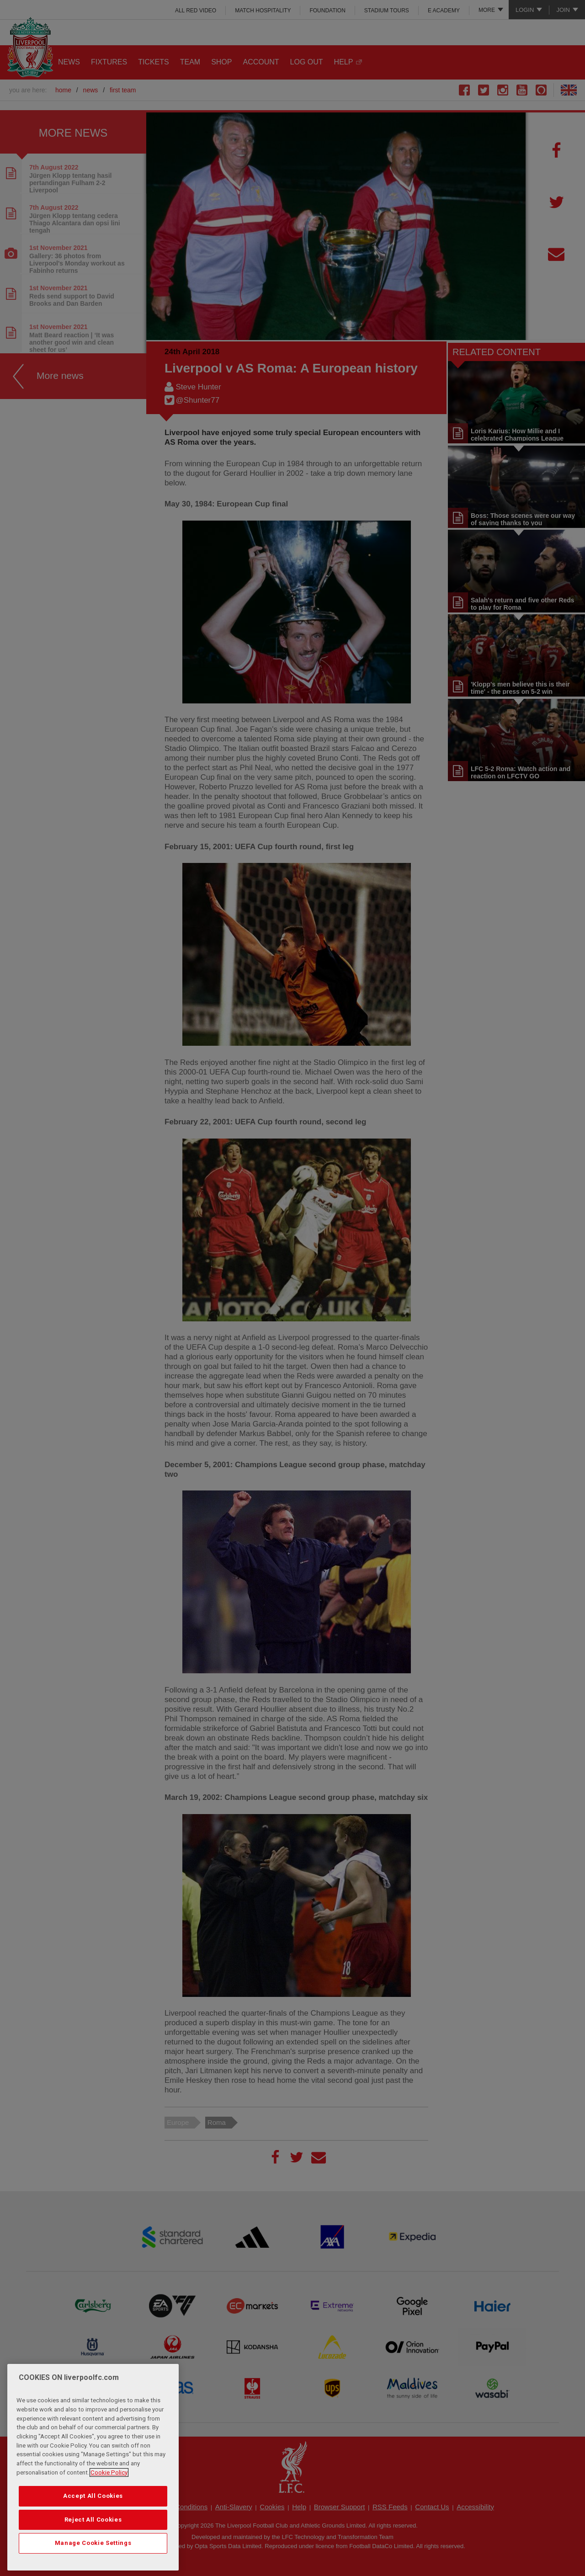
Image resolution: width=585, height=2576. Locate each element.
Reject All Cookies (93, 2519)
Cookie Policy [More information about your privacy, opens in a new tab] (109, 2472)
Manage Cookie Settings (93, 2542)
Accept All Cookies (93, 2495)
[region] (93, 2467)
